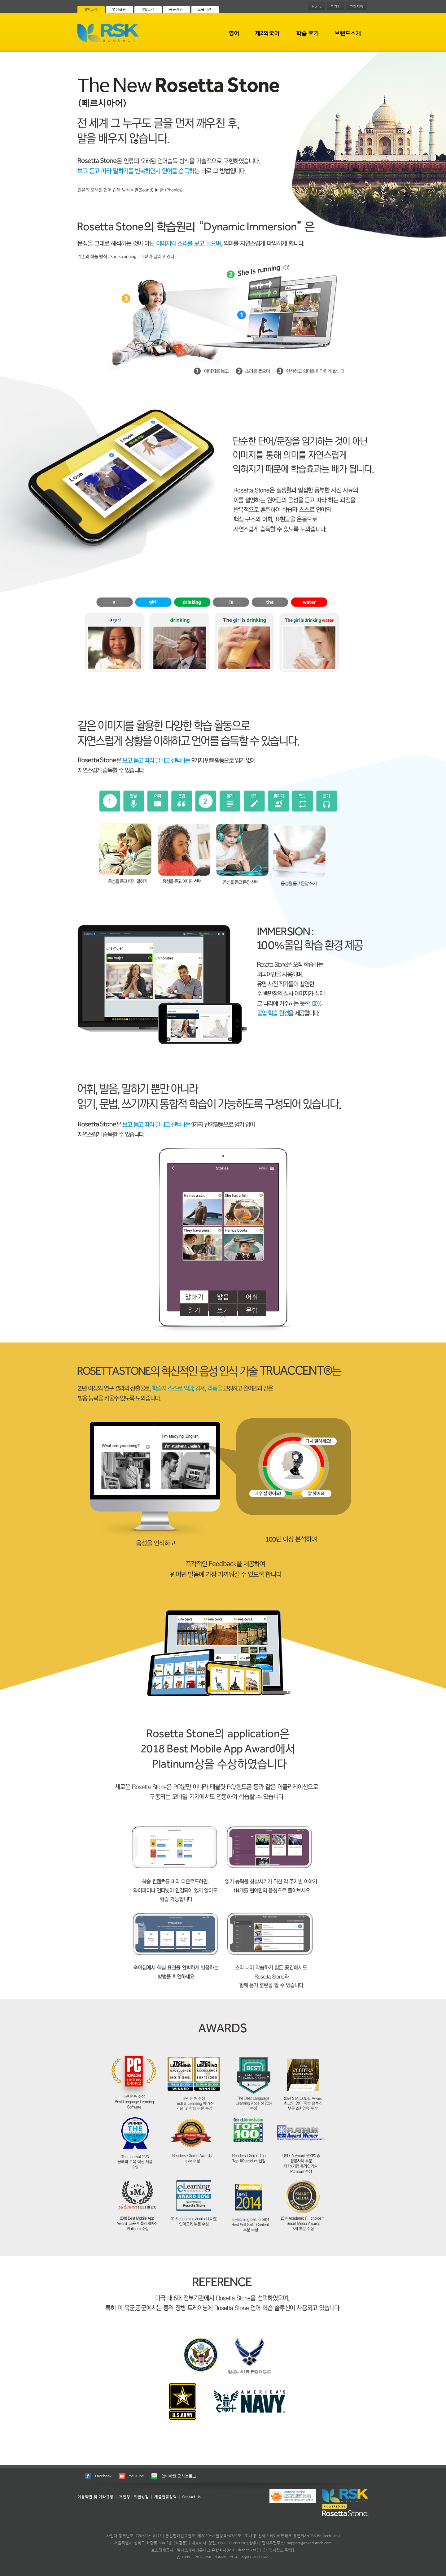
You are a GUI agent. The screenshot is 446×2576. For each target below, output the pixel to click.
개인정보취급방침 (134, 2496)
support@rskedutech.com (309, 2542)
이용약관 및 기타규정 (95, 2496)
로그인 (335, 6)
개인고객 (90, 9)
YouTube (136, 2476)
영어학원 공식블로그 (178, 2476)
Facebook (103, 2476)
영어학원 (119, 9)
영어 (234, 33)
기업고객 (147, 9)
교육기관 (204, 9)
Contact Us (191, 2496)
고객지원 (356, 6)
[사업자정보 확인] (278, 2550)
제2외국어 (267, 33)
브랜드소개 (347, 33)
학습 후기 (307, 33)
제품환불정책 (165, 2496)
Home (316, 6)
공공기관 (176, 9)
